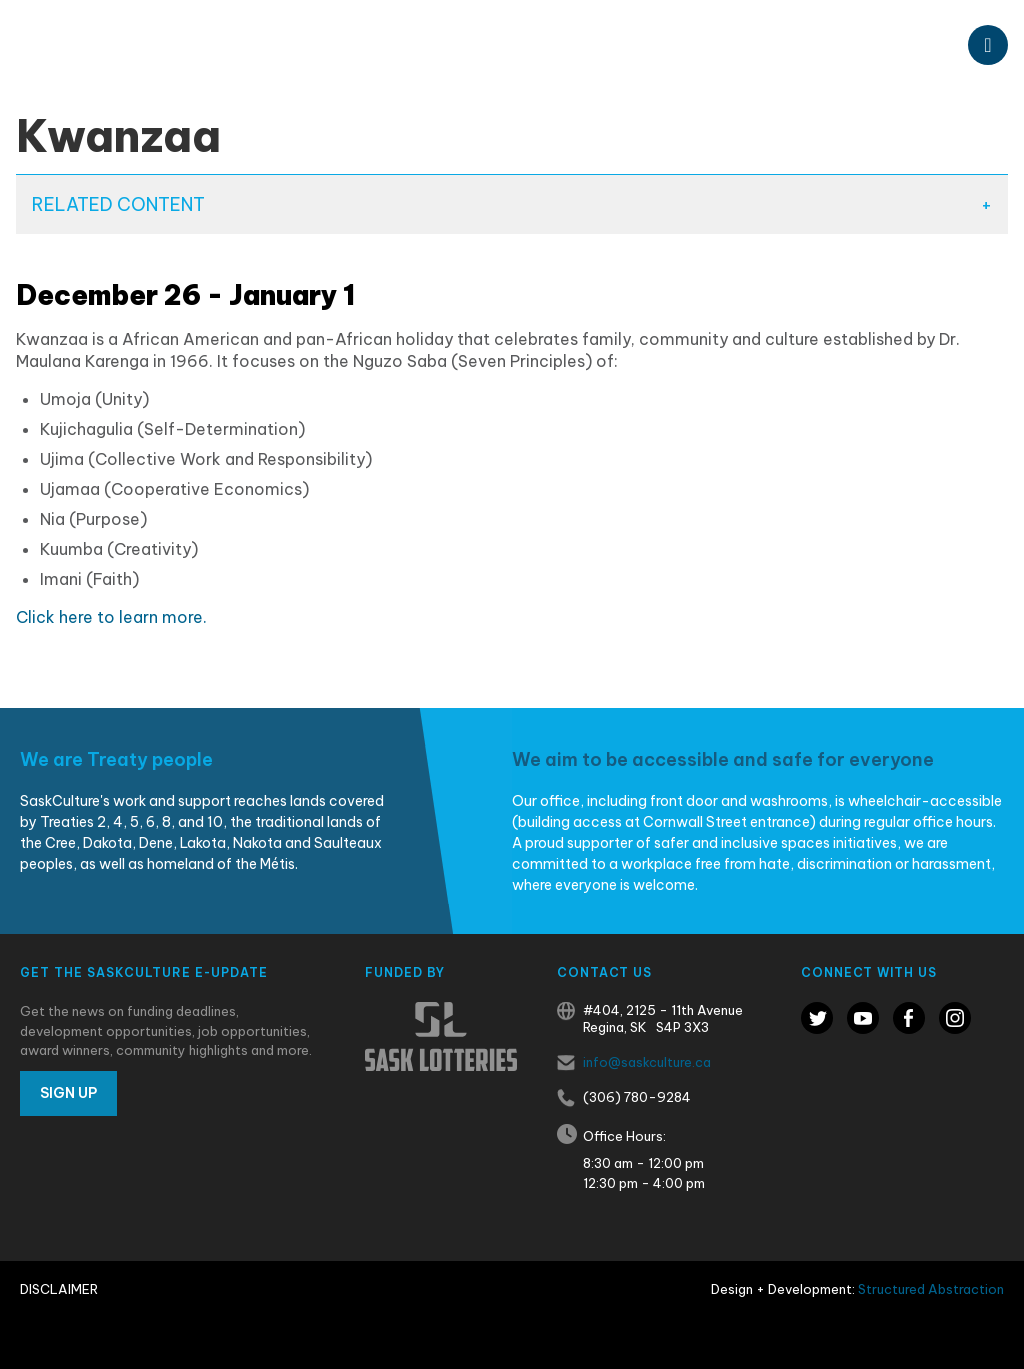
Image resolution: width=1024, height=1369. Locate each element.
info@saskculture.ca (647, 1062)
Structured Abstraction (931, 1289)
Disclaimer (59, 1289)
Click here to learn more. (111, 617)
